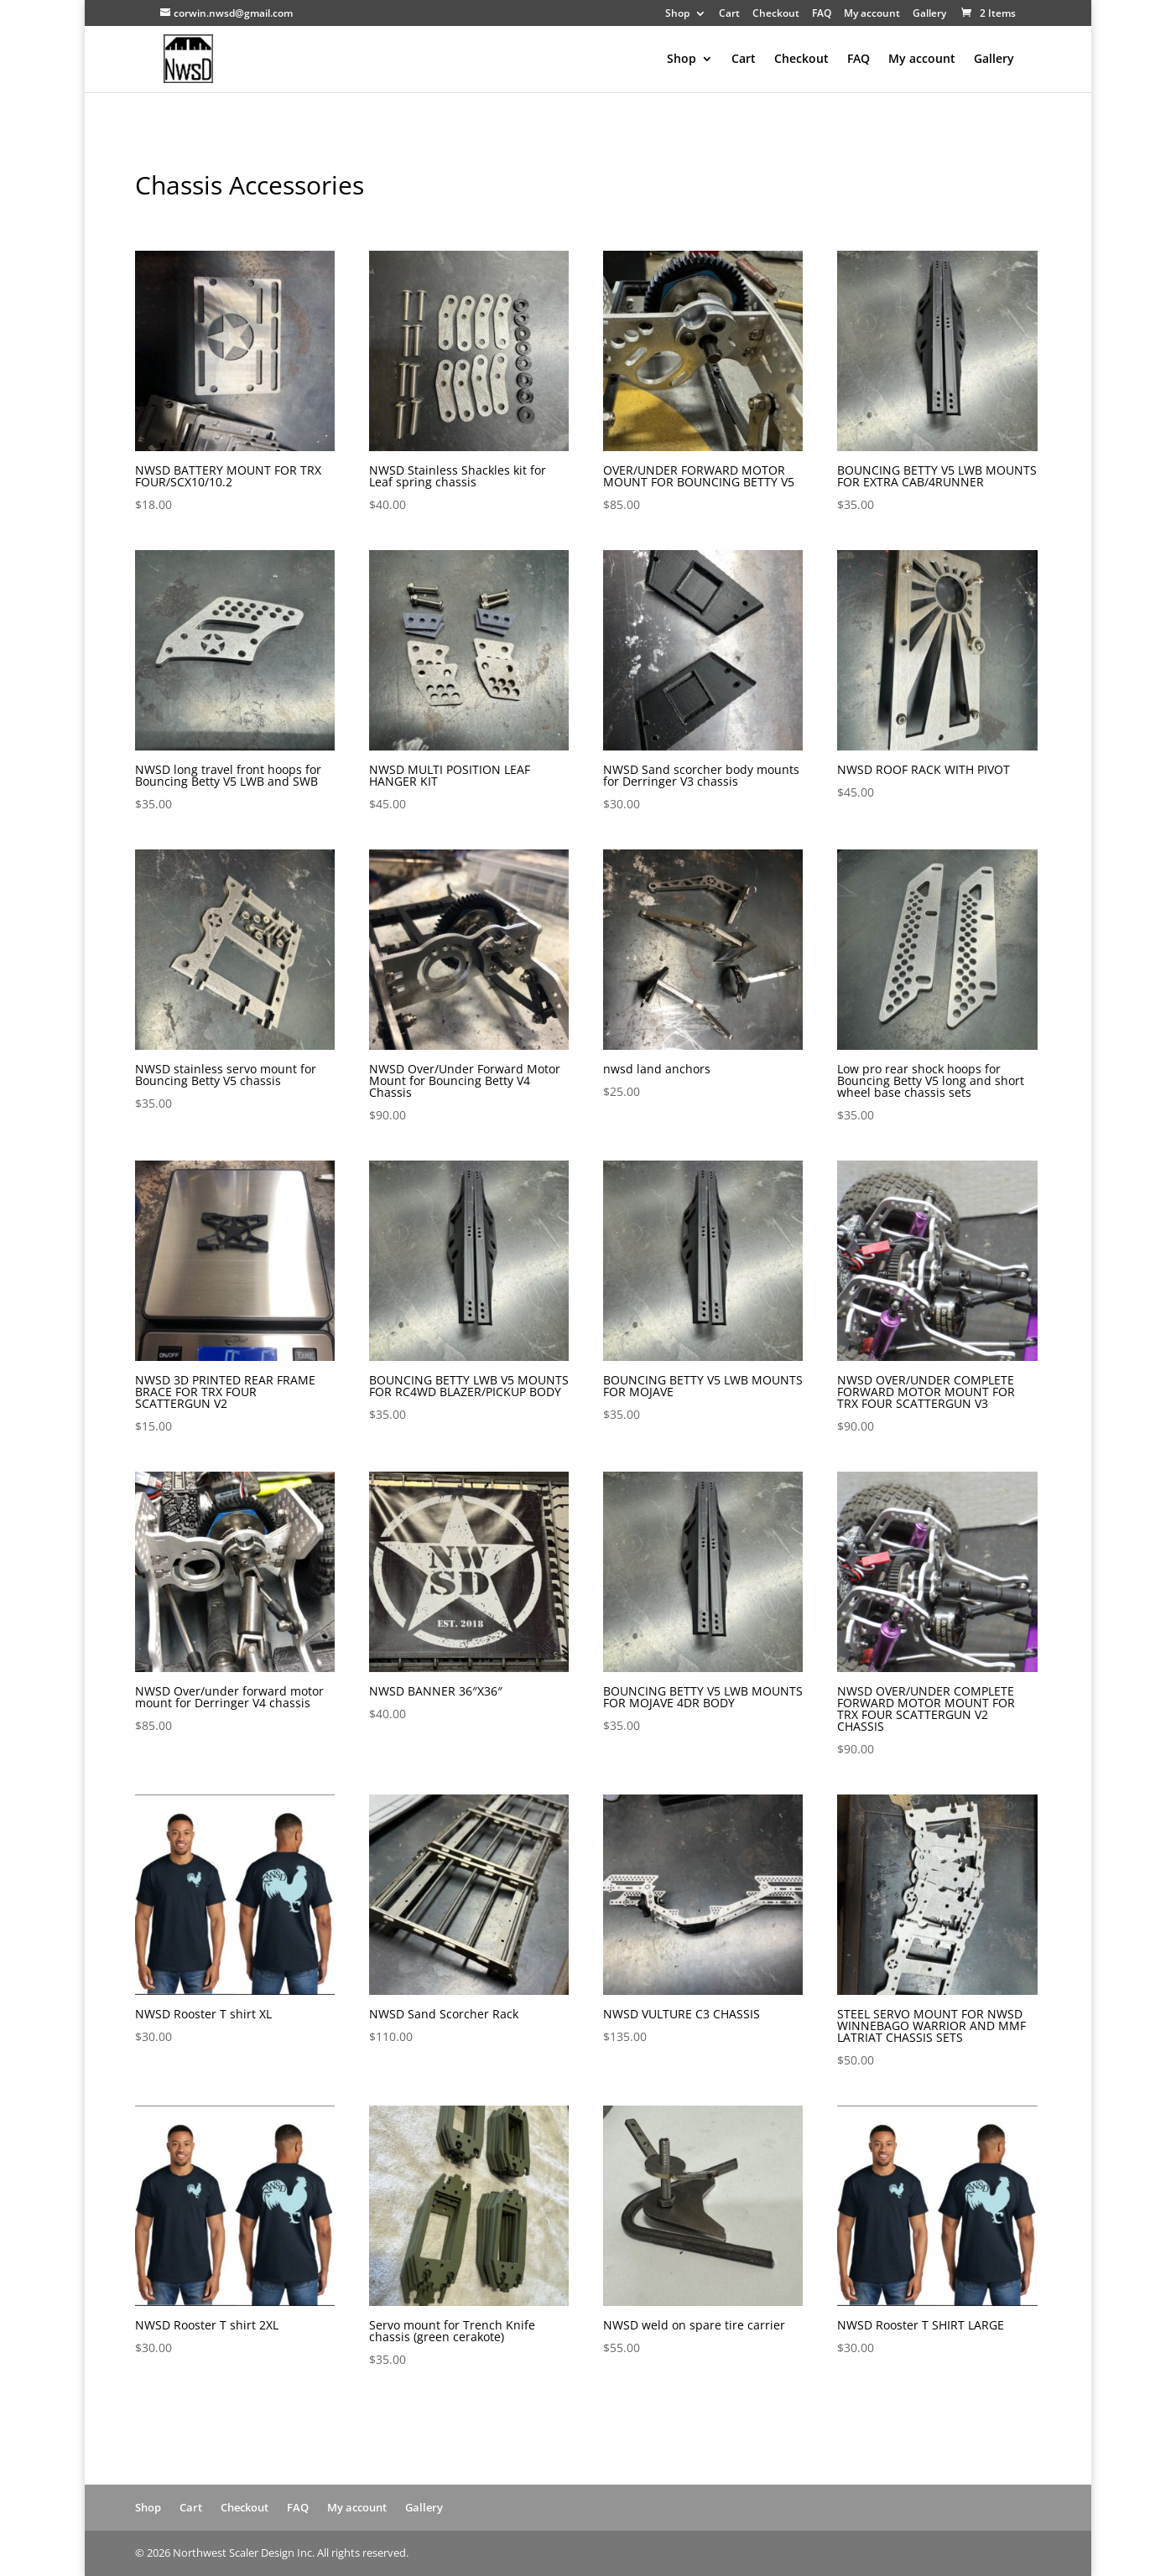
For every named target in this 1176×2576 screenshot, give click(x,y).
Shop (677, 14)
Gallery (929, 14)
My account (872, 14)
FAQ (821, 14)
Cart (729, 14)
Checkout (775, 14)
